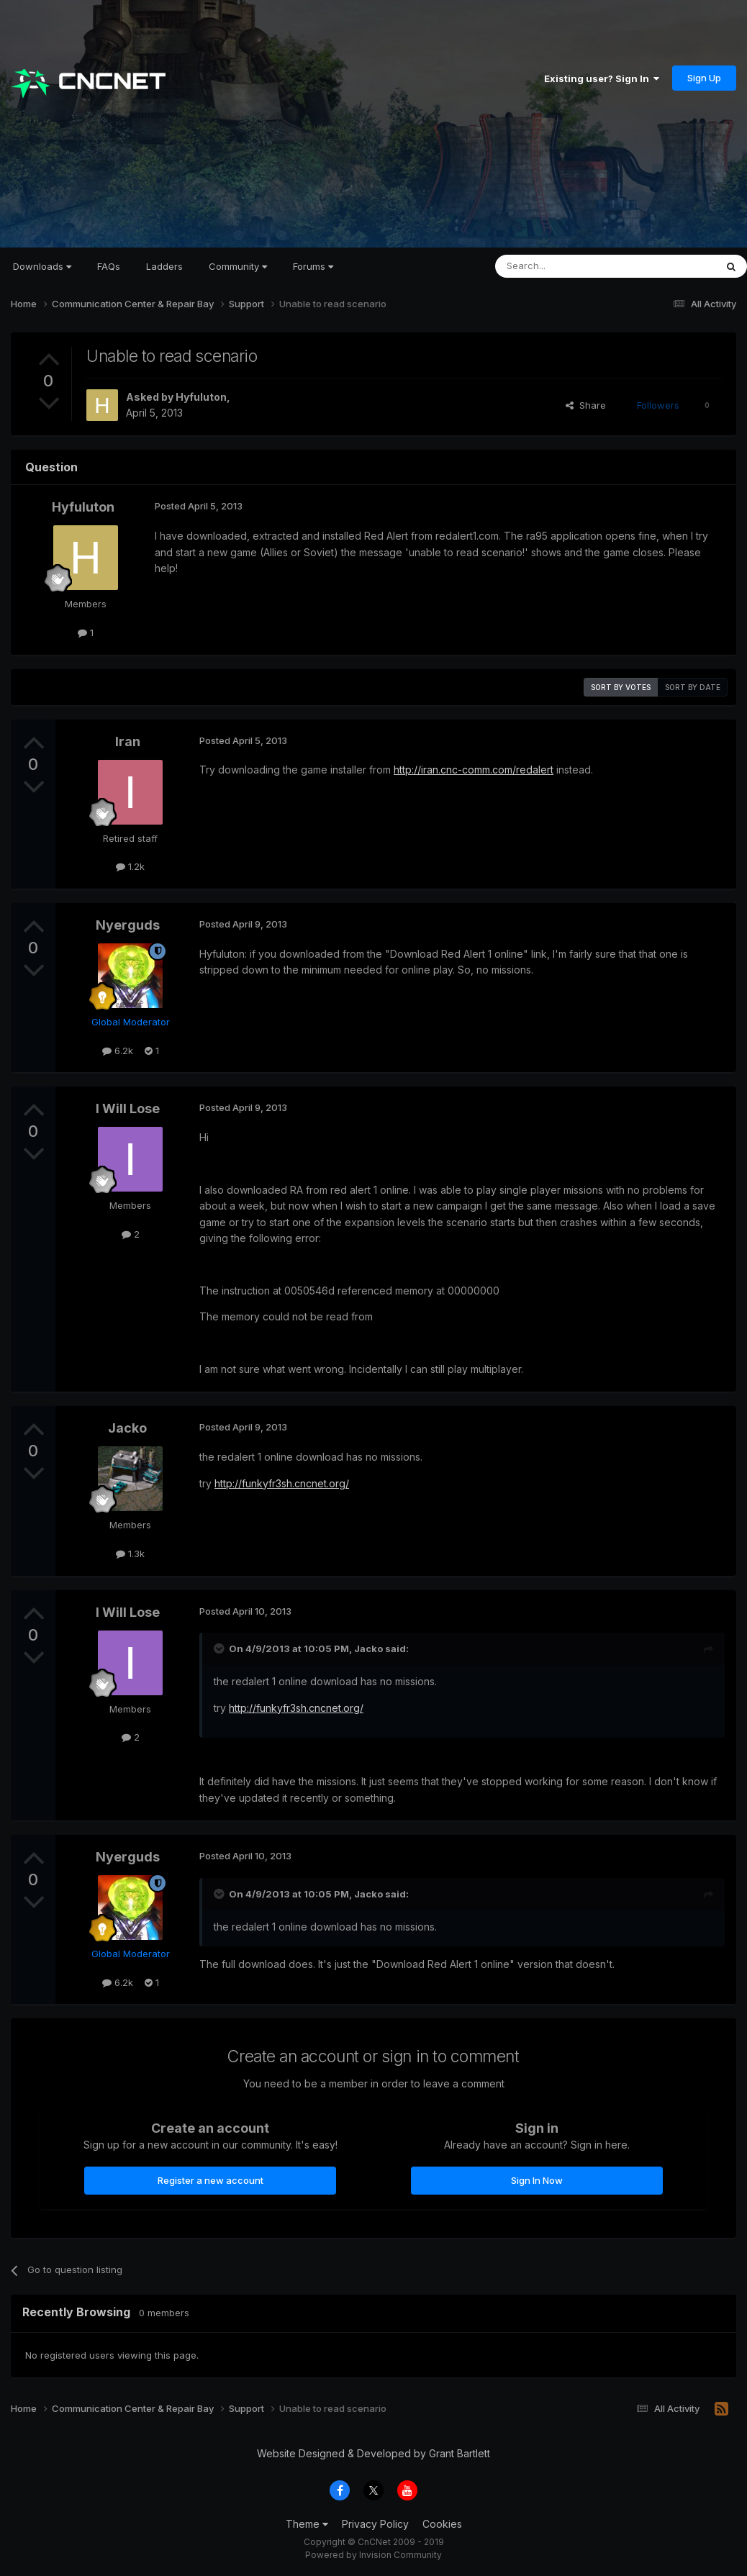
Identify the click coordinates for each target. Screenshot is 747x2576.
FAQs (108, 266)
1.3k (130, 1553)
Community (238, 266)
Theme (307, 2524)
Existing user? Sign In (601, 78)
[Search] (568, 266)
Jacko (127, 1428)
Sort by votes (621, 687)
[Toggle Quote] (220, 1648)
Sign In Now (537, 2180)
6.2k (117, 1050)
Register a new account (210, 2180)
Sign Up (704, 77)
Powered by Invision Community (373, 2554)
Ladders (164, 266)
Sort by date (692, 687)
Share (586, 405)
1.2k (130, 866)
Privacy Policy (375, 2524)
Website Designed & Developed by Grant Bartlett (373, 2453)
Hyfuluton (201, 397)
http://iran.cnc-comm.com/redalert (473, 769)
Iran (127, 741)
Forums (313, 266)
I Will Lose (128, 1108)
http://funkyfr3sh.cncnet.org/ (281, 1483)
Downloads (42, 266)
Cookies (442, 2524)
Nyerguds (128, 925)
